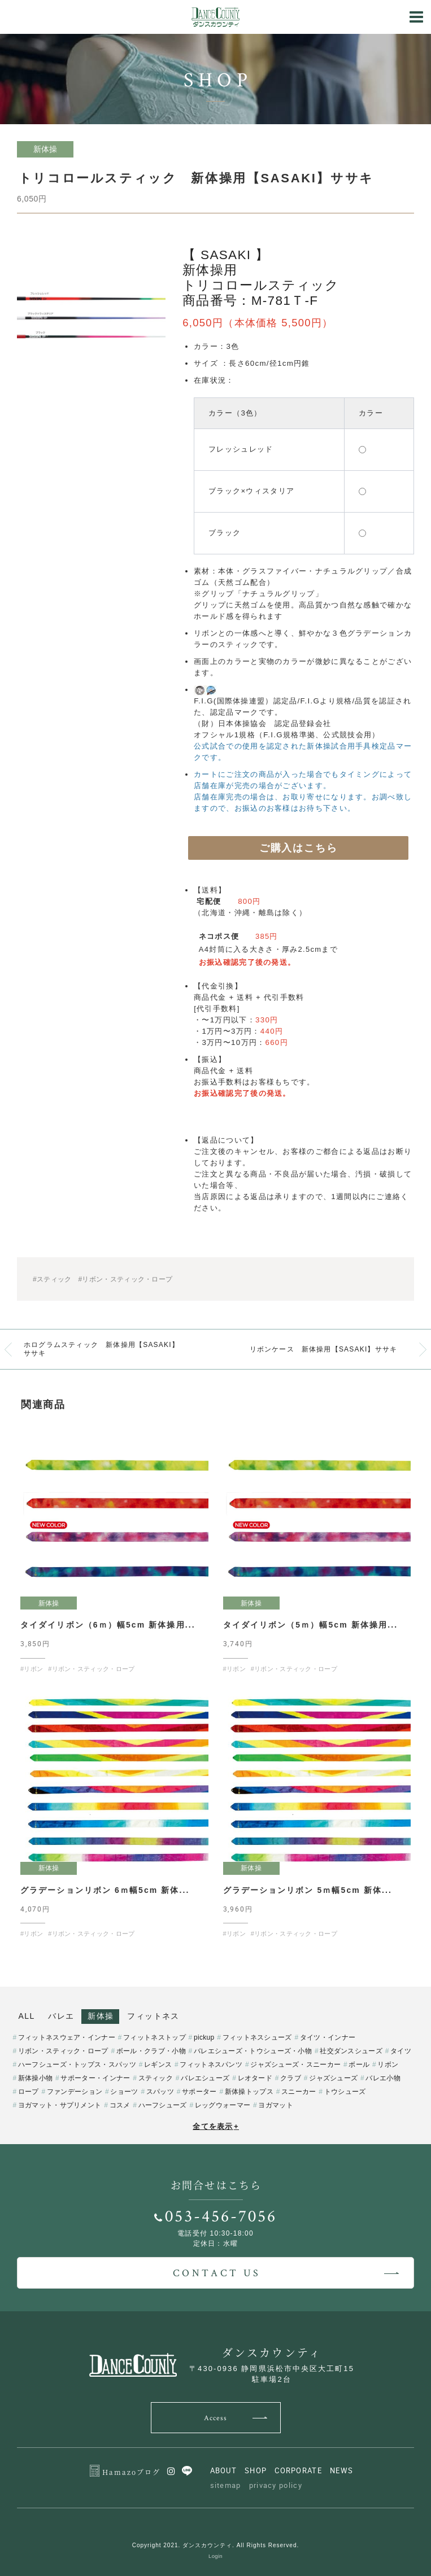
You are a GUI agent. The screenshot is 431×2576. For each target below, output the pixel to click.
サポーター (199, 2092)
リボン (387, 2064)
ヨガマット (275, 2105)
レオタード (255, 2078)
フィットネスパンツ (211, 2064)
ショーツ (124, 2092)
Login (215, 2556)
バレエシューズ (205, 2078)
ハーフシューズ (162, 2105)
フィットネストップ (154, 2037)
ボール (359, 2064)
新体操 (101, 2015)
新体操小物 (35, 2078)
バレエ (61, 2015)
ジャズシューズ (333, 2078)
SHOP (256, 2470)
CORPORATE (298, 2470)
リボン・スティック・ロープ (63, 2051)
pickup (204, 2037)
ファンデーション (74, 2092)
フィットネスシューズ (257, 2037)
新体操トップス (249, 2092)
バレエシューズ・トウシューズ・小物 (253, 2051)
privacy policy (275, 2485)
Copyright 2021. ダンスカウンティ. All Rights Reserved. (215, 2545)
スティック (155, 2078)
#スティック (52, 1279)
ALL (27, 2015)
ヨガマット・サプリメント (60, 2105)
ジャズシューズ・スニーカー (295, 2064)
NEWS (341, 2470)
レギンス (158, 2064)
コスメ (120, 2105)
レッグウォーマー (222, 2105)
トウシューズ (345, 2092)
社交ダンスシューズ (351, 2051)
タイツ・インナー (327, 2037)
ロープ (28, 2092)
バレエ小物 (382, 2078)
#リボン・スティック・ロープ (125, 1279)
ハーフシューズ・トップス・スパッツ (77, 2064)
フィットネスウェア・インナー (66, 2037)
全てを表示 (216, 2126)
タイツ (400, 2051)
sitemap (225, 2485)
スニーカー (298, 2092)
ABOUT (223, 2470)
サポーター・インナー (95, 2078)
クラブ (290, 2078)
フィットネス (153, 2015)
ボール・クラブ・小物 (151, 2051)
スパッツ (160, 2092)
